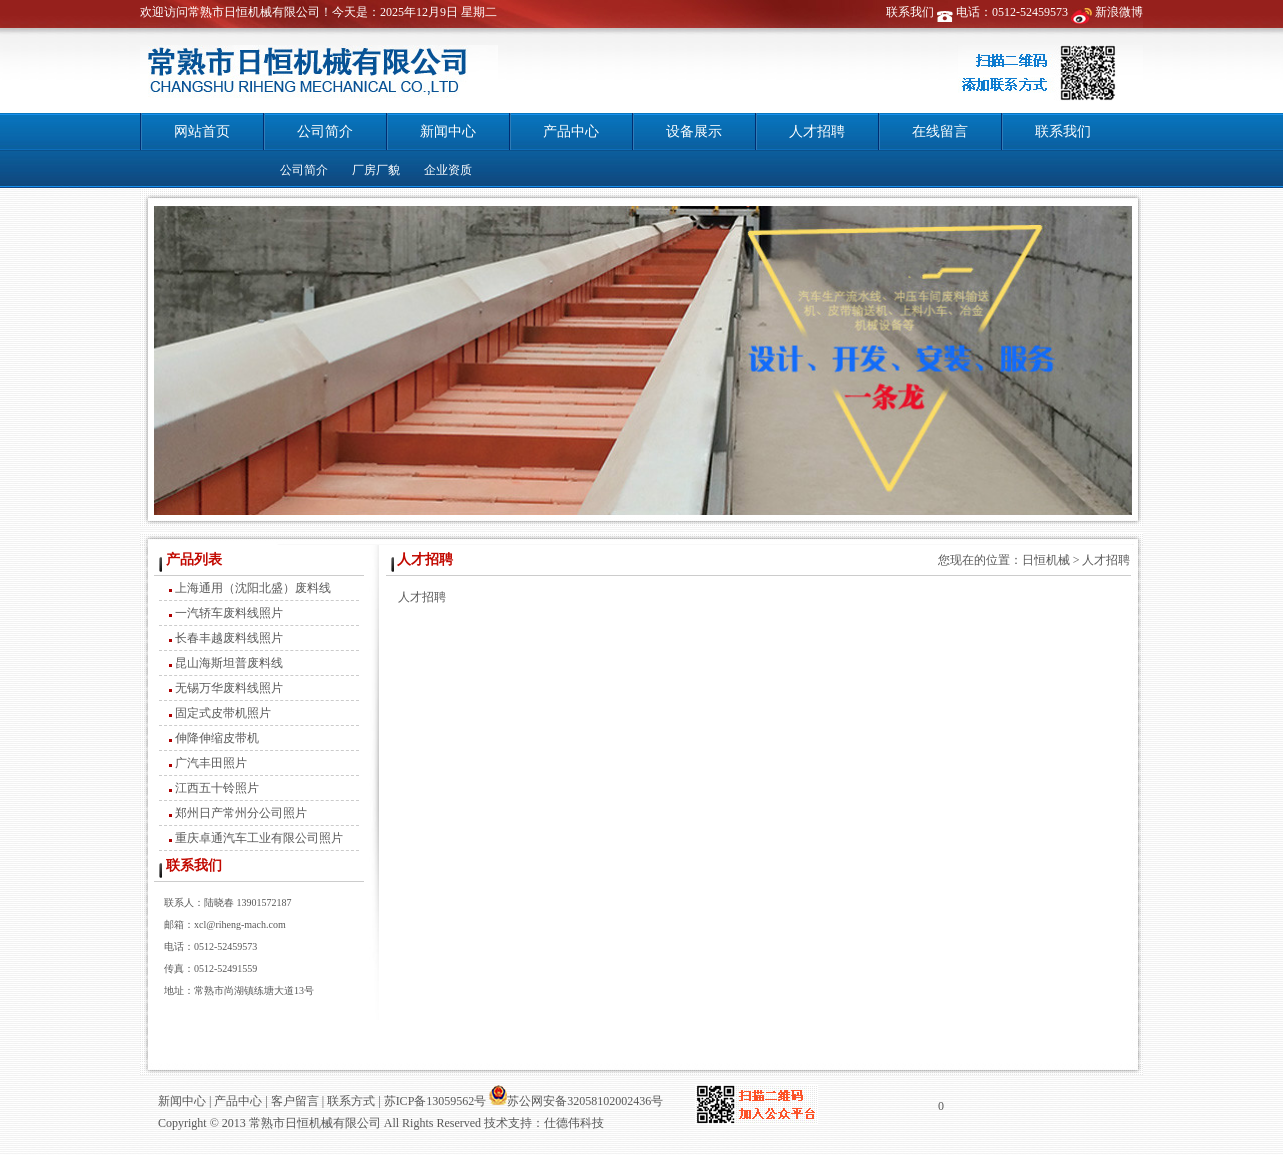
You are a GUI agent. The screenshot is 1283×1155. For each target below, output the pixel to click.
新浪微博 (1119, 12)
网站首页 (202, 131)
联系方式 (351, 1101)
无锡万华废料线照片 (229, 688)
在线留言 (940, 131)
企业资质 (448, 170)
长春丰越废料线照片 (229, 638)
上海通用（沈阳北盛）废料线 (253, 588)
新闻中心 (448, 131)
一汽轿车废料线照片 (229, 613)
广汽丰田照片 (211, 763)
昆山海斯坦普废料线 (229, 663)
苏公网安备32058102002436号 (576, 1101)
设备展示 (694, 131)
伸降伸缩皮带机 (217, 738)
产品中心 (571, 131)
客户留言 (295, 1101)
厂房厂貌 (376, 170)
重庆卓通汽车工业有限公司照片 (259, 838)
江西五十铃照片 (217, 788)
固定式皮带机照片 (223, 713)
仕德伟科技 (574, 1123)
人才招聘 (817, 131)
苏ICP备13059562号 (434, 1101)
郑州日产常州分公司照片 (241, 813)
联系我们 (910, 12)
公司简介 (325, 131)
